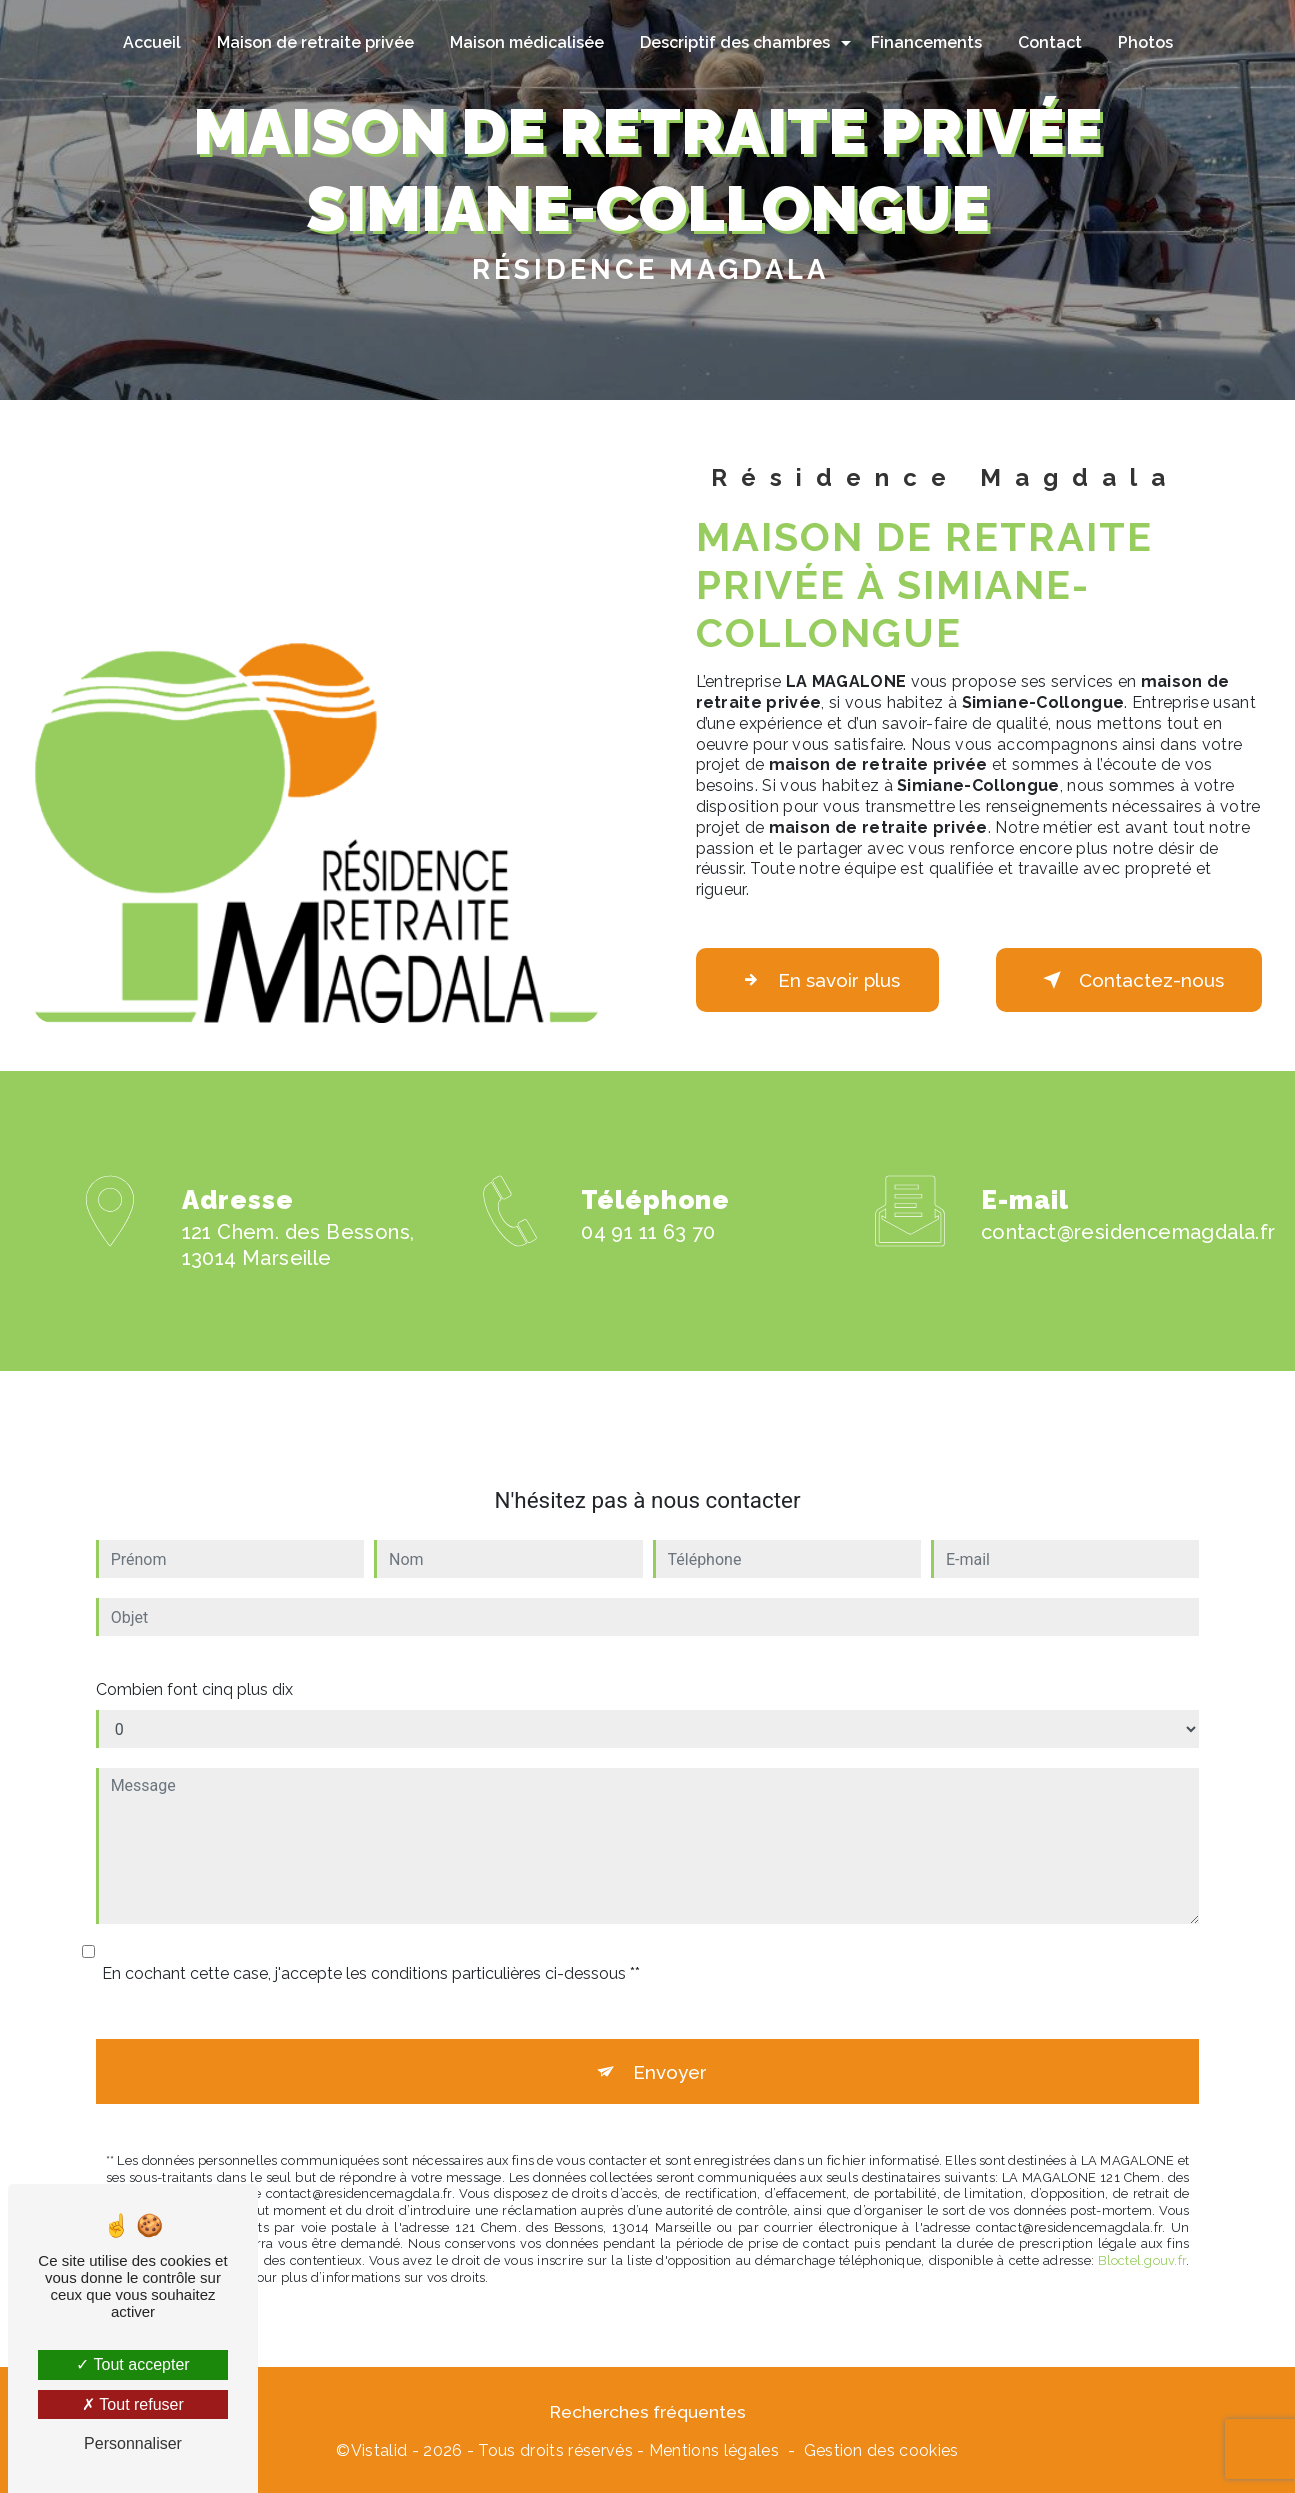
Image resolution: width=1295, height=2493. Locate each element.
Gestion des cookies (881, 2452)
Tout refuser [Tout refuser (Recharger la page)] (133, 2404)
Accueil (152, 42)
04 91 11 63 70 (648, 1255)
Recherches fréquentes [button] (648, 2413)
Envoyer (670, 2049)
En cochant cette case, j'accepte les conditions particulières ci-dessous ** (371, 1950)
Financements (926, 42)
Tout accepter (132, 2364)
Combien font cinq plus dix (194, 1666)
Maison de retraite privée (315, 42)
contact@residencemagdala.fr (1128, 1210)
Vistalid (379, 2452)
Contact (1050, 42)
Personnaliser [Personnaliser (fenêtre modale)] (133, 2443)
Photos (1145, 42)
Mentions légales (714, 2452)
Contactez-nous (1126, 980)
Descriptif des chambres (735, 42)
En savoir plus (820, 980)
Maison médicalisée (527, 42)
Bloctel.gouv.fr (1142, 2239)
